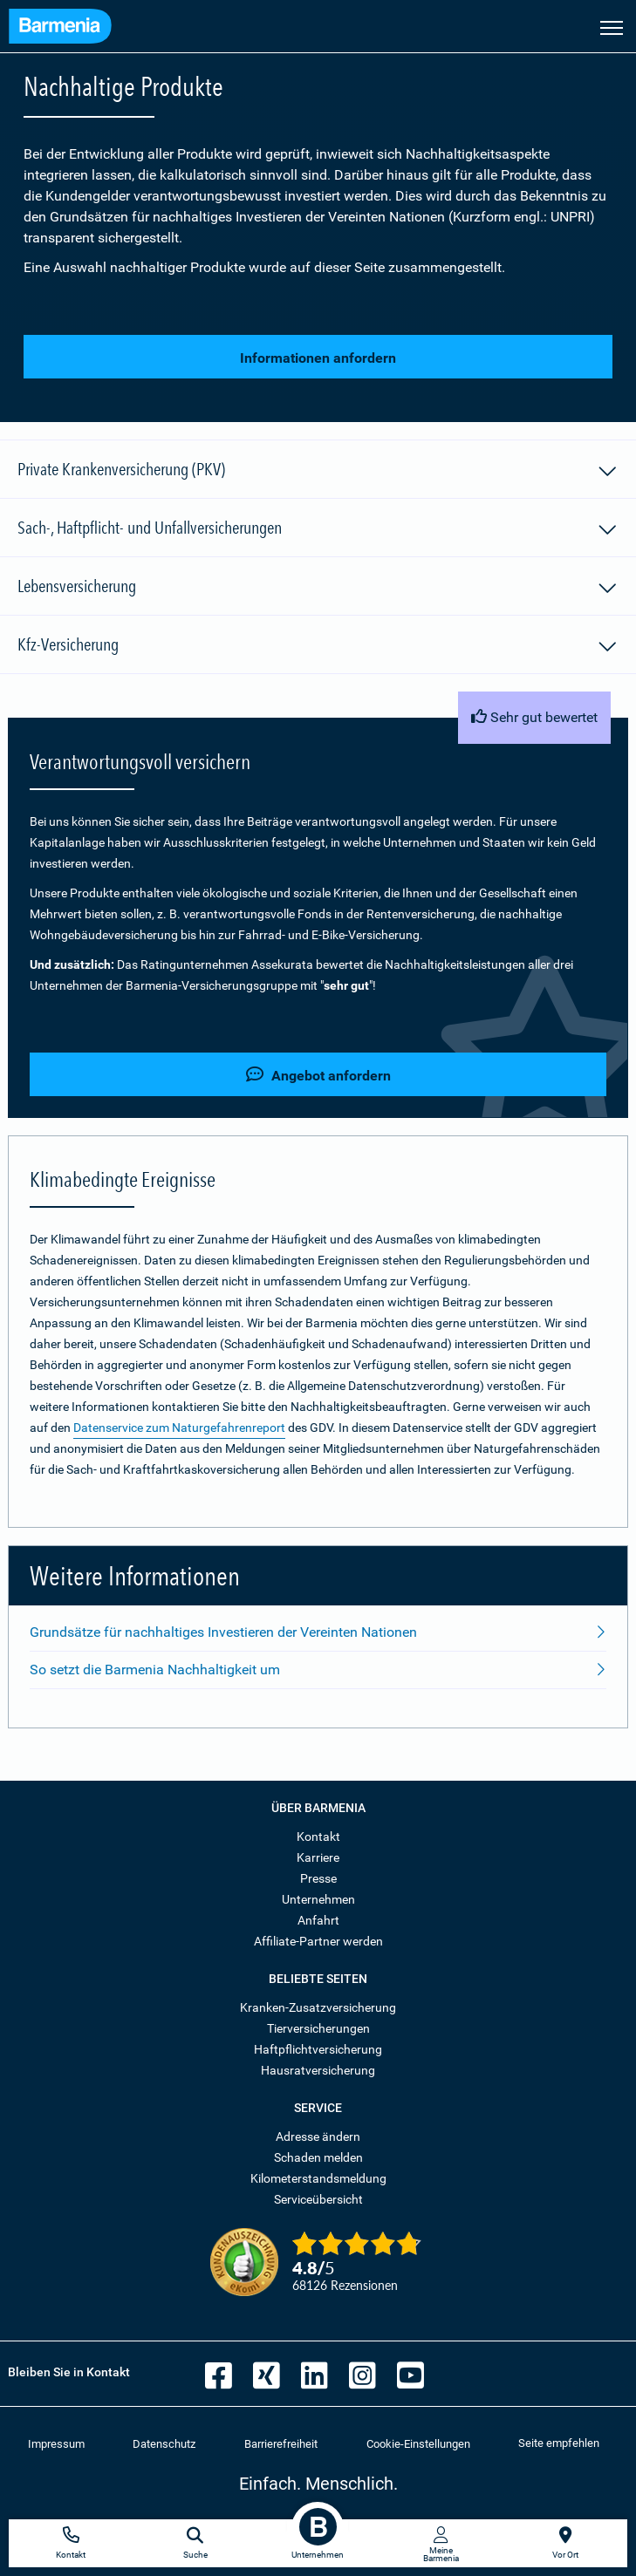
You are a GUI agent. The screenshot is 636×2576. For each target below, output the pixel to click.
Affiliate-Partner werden (318, 1941)
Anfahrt (318, 1920)
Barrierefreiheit (281, 2443)
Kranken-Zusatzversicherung (318, 2007)
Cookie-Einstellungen (418, 2443)
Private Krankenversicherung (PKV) (318, 472)
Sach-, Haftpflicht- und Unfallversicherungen (318, 530)
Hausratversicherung (318, 2070)
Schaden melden (318, 2157)
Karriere (318, 1857)
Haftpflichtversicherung (318, 2049)
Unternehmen (318, 1899)
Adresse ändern (318, 2136)
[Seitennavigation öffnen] (611, 26)
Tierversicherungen (318, 2028)
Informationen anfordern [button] (318, 358)
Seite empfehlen (558, 2443)
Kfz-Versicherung (318, 647)
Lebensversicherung (318, 589)
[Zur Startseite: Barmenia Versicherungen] (60, 28)
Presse (318, 1878)
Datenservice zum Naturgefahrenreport (179, 1428)
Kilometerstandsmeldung (318, 2178)
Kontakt (318, 1836)
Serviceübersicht (318, 2199)
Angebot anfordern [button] (318, 1075)
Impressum (56, 2443)
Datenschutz (164, 2443)
